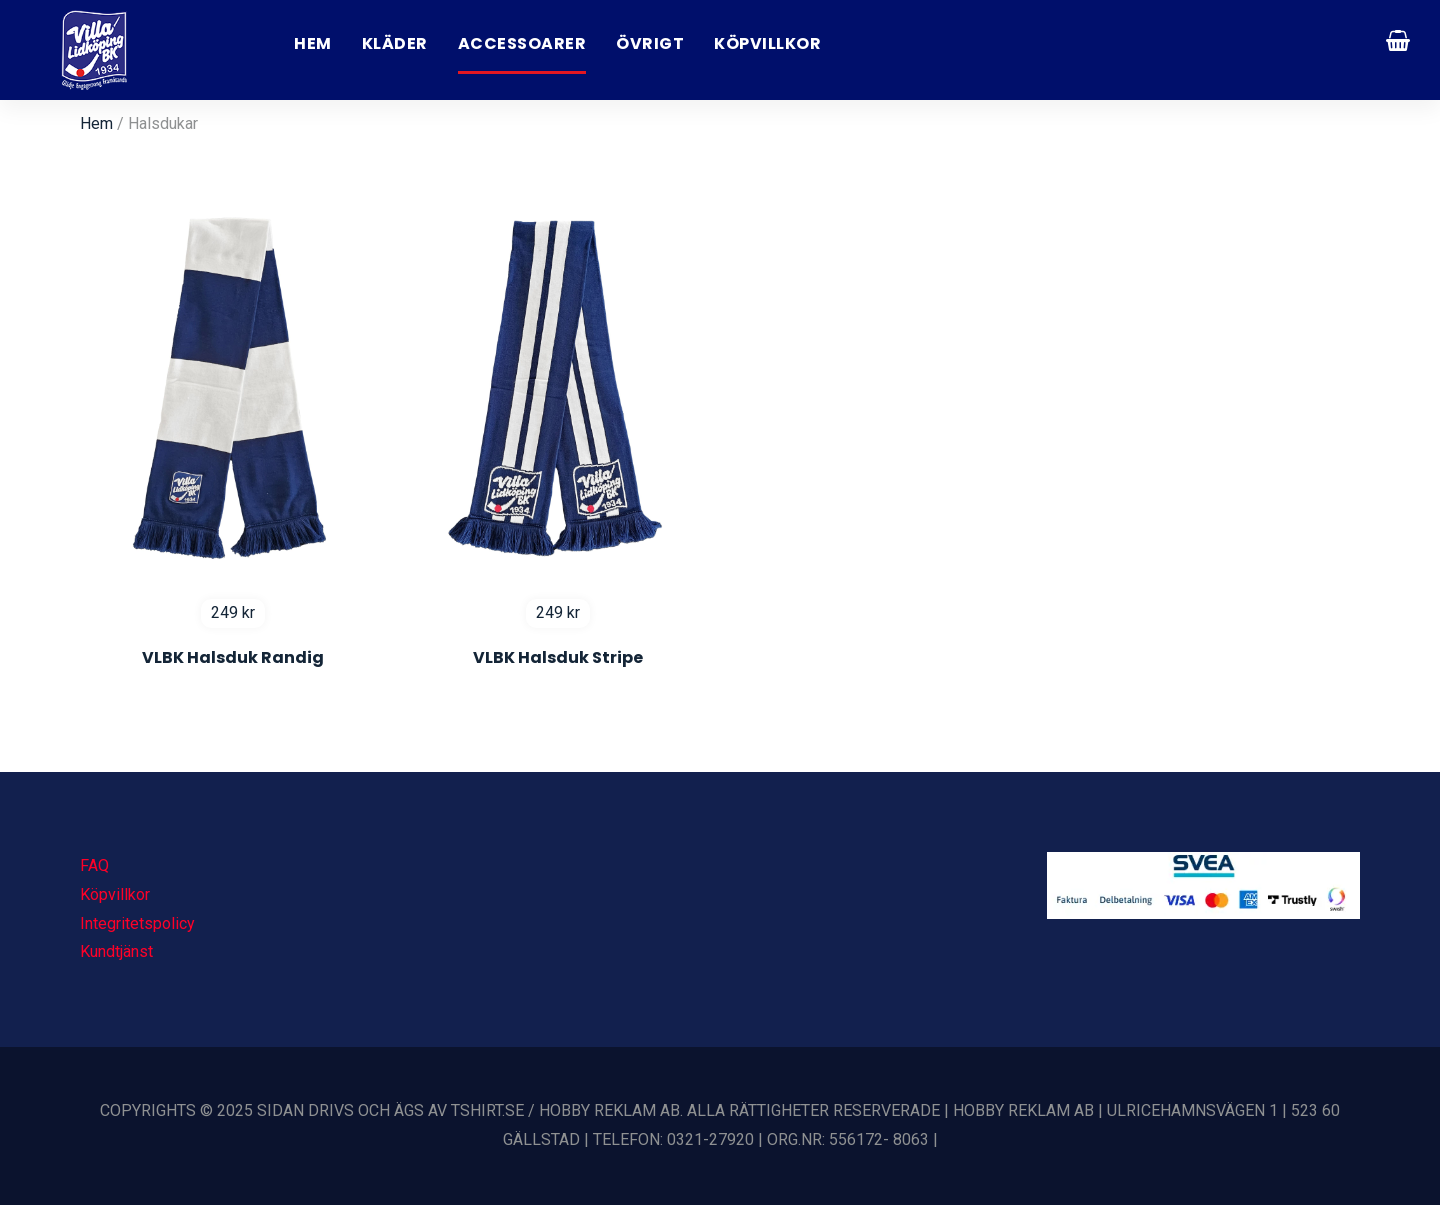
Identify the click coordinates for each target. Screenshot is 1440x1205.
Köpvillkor (767, 43)
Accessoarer (522, 43)
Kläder (395, 43)
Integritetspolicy (137, 923)
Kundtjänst (116, 951)
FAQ (94, 865)
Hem (313, 43)
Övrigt (650, 43)
